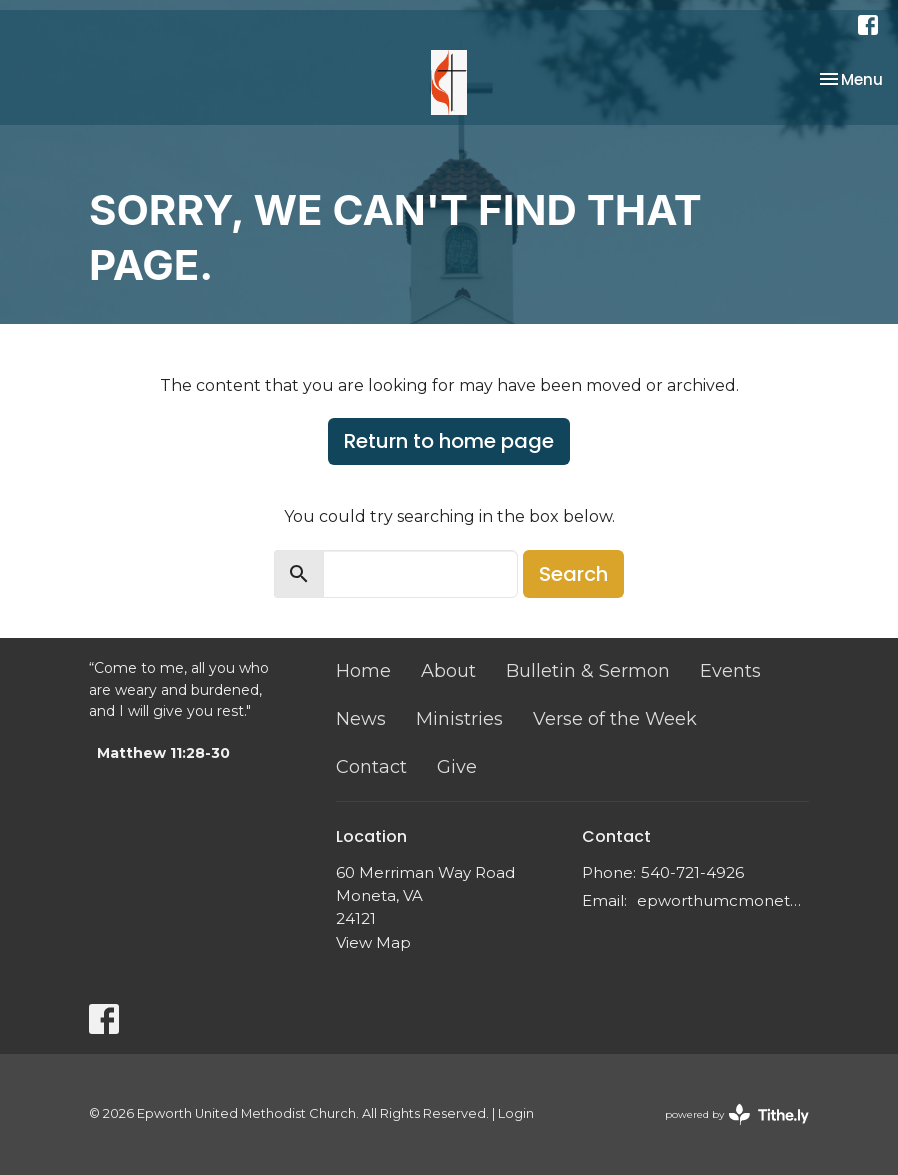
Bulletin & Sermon (588, 671)
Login (516, 1113)
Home (363, 671)
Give (457, 767)
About (448, 671)
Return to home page (449, 441)
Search (573, 574)
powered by (737, 1114)
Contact (371, 767)
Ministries (459, 719)
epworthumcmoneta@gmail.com (723, 900)
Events (730, 671)
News (361, 719)
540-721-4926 (692, 872)
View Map (373, 942)
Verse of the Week (615, 719)
